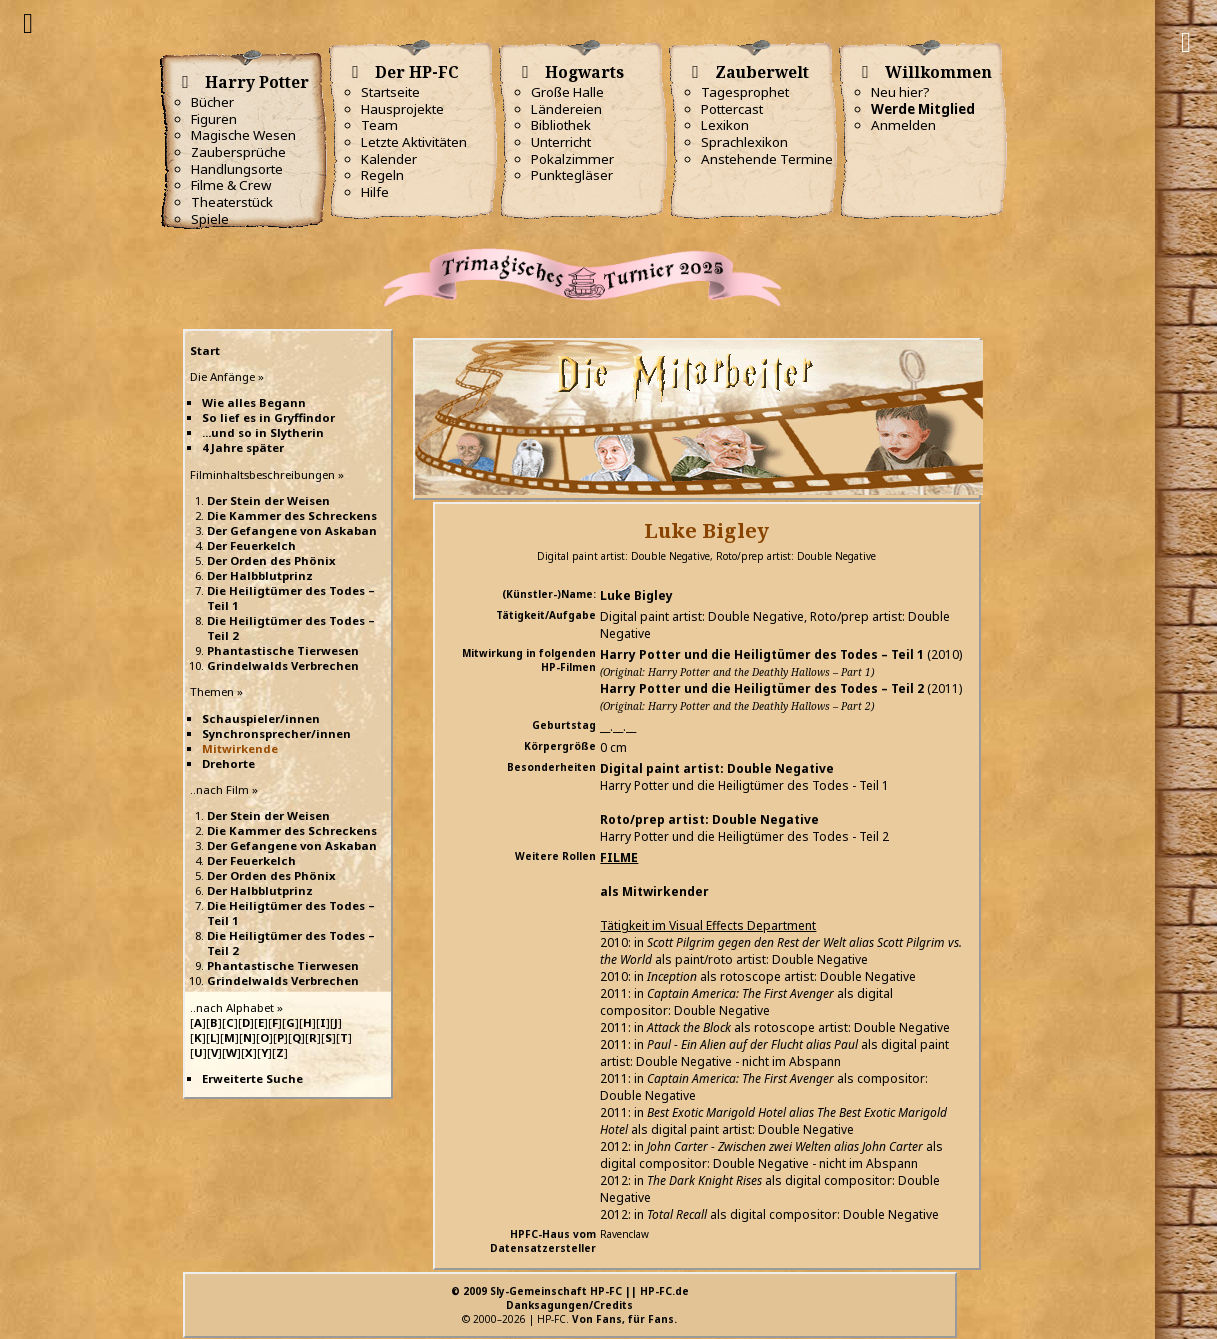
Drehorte (228, 763)
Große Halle (567, 92)
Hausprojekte (402, 109)
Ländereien (566, 109)
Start (205, 350)
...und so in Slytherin (263, 432)
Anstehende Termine (767, 159)
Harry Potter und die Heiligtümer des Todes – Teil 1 (762, 654)
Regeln (382, 175)
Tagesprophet (745, 92)
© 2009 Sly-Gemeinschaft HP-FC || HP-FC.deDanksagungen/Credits (570, 1298)
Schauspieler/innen (261, 718)
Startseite (390, 92)
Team (379, 125)
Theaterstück (232, 202)
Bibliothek (561, 125)
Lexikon (725, 125)
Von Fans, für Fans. (624, 1319)
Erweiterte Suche (252, 1078)
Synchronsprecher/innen (276, 733)
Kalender (389, 159)
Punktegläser (572, 175)
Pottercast (732, 109)
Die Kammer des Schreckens (292, 515)
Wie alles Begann (254, 402)
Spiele (210, 219)
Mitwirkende (240, 748)
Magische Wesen (243, 135)
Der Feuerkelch (251, 545)
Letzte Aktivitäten (414, 142)
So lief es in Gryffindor (268, 417)
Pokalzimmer (572, 159)
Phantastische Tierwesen (283, 650)
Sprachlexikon (744, 142)
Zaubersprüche (238, 152)
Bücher (212, 102)
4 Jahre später (243, 447)
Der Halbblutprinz (260, 575)
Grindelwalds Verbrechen (283, 665)
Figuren (214, 119)
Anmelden (903, 125)
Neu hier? (900, 92)
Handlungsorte (237, 169)
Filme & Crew (231, 185)
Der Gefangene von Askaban (292, 530)
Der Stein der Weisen (268, 500)
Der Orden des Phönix (271, 560)
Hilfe (375, 192)
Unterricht (561, 142)
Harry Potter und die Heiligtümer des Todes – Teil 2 (762, 688)
